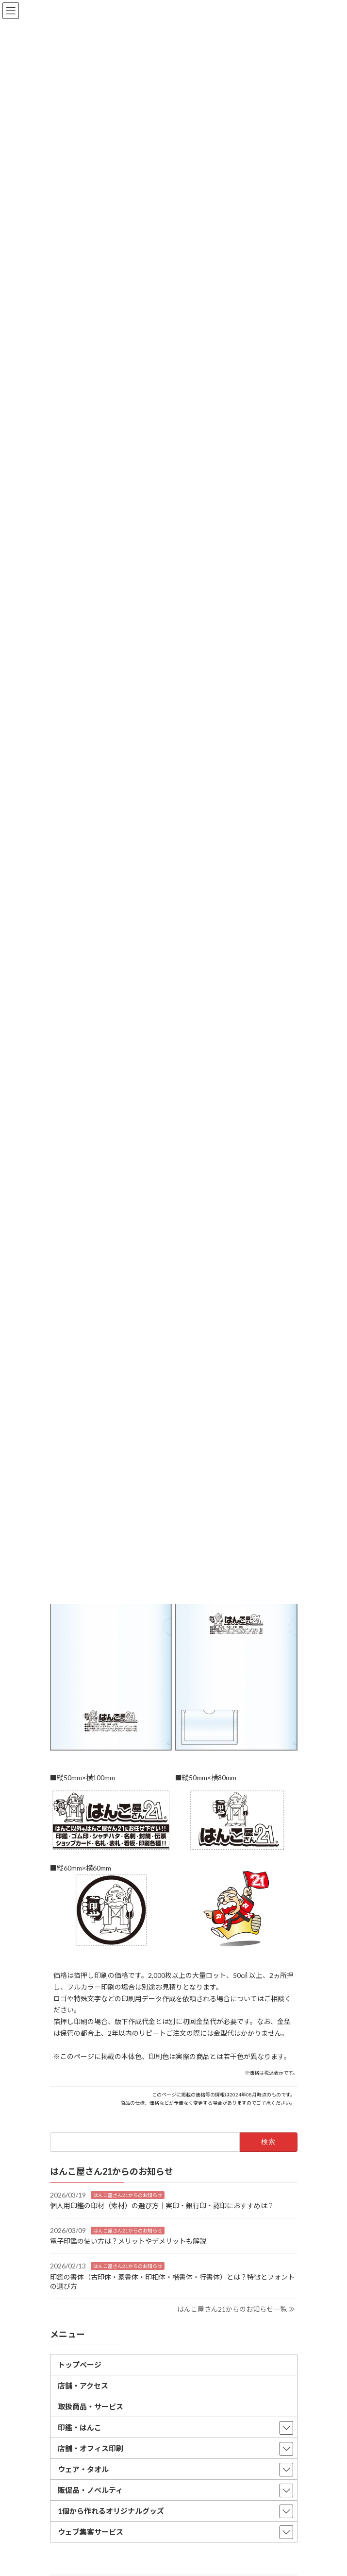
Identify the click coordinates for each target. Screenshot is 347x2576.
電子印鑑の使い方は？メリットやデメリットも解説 (128, 2241)
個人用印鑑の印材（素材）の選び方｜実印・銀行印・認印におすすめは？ (162, 2206)
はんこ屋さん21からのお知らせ (127, 2195)
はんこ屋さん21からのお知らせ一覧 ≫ (236, 2309)
